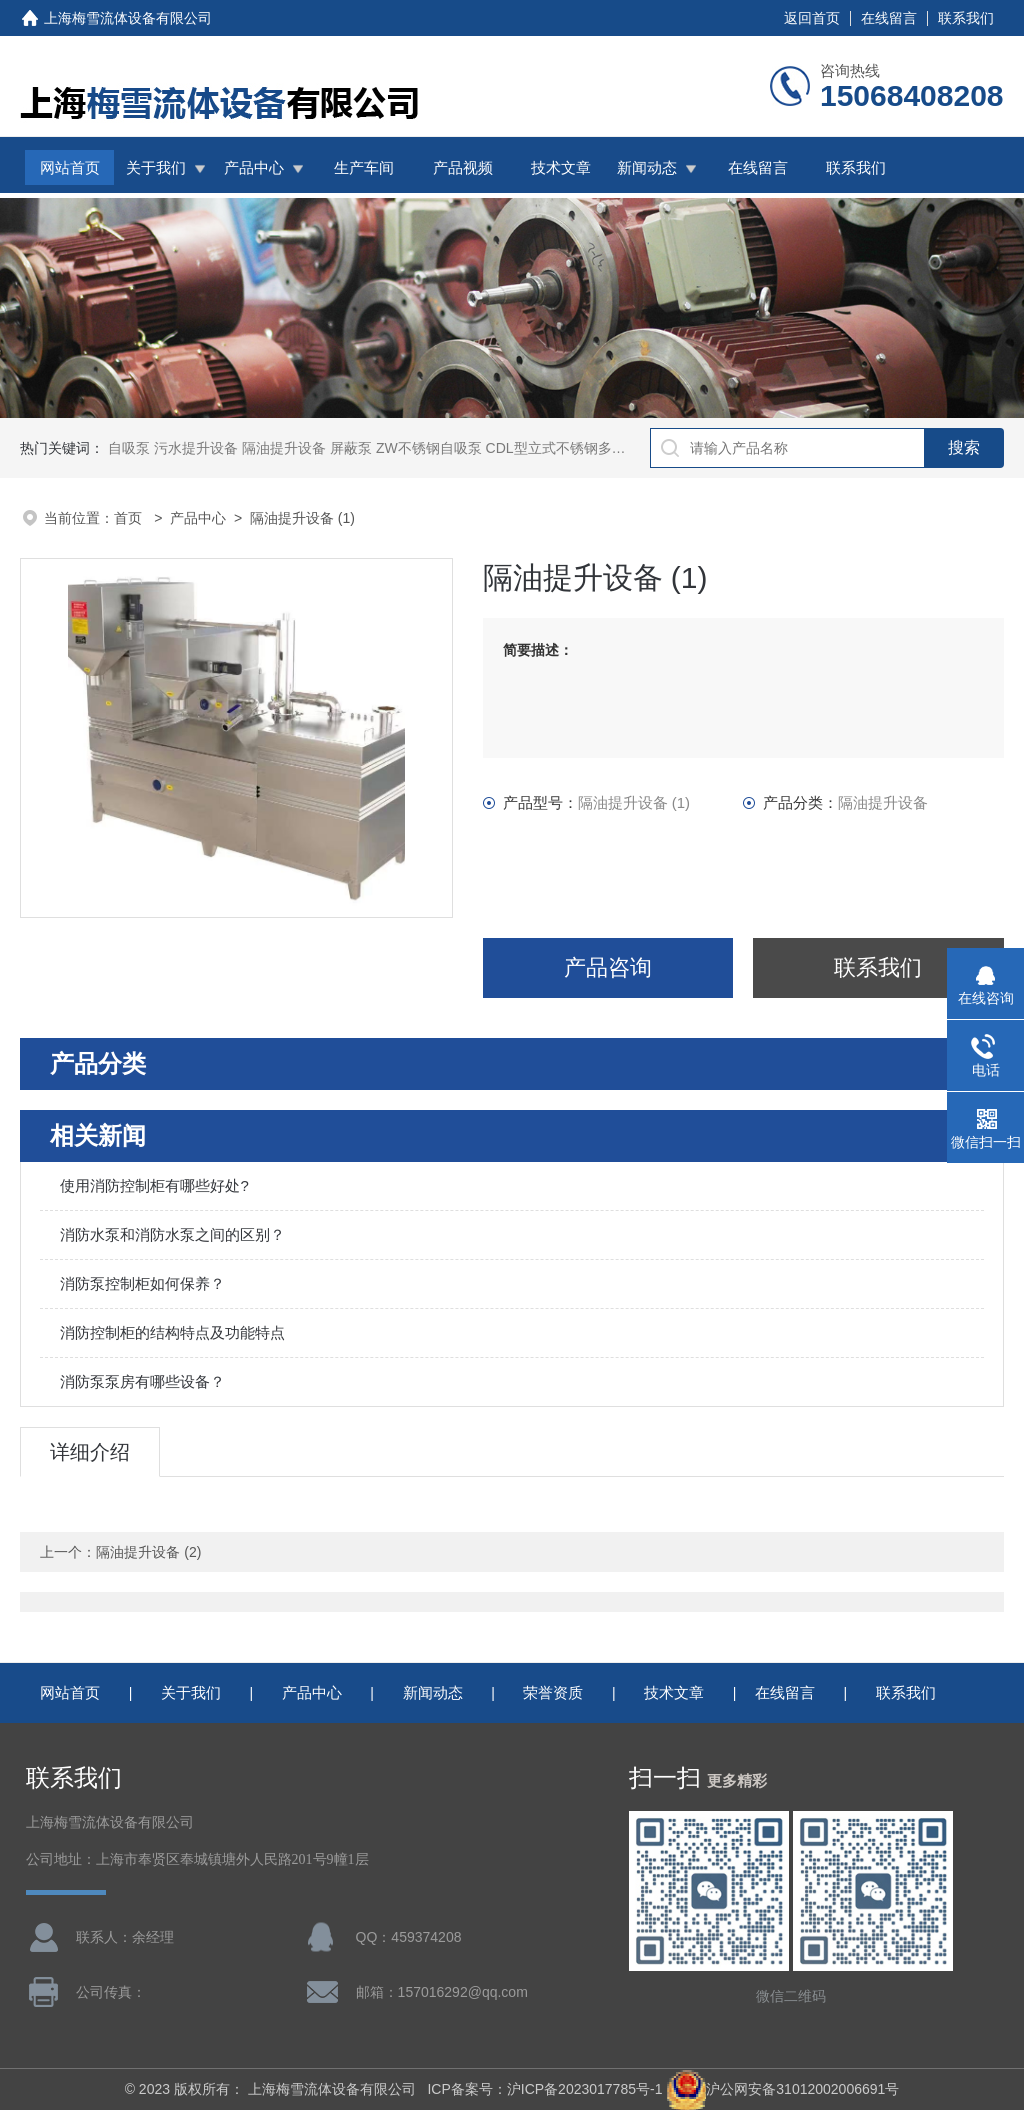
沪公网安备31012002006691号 (782, 2089)
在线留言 (889, 18)
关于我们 (156, 167)
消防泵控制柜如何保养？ (142, 1283)
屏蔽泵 (351, 448)
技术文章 (561, 167)
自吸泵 (129, 448)
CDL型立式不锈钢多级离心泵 (577, 448)
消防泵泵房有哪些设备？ (142, 1381)
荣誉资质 (553, 1692)
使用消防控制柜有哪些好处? (154, 1185)
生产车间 (364, 167)
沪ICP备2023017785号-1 (585, 2089)
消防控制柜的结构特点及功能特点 (172, 1332)
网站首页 (70, 167)
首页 (130, 518)
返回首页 (812, 18)
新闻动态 (647, 167)
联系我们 (966, 18)
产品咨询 (608, 967)
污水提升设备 (196, 448)
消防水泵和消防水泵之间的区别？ (172, 1234)
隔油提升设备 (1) (302, 518)
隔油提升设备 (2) (148, 1552)
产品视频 (463, 167)
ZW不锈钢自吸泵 (429, 448)
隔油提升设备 (284, 448)
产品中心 (254, 167)
